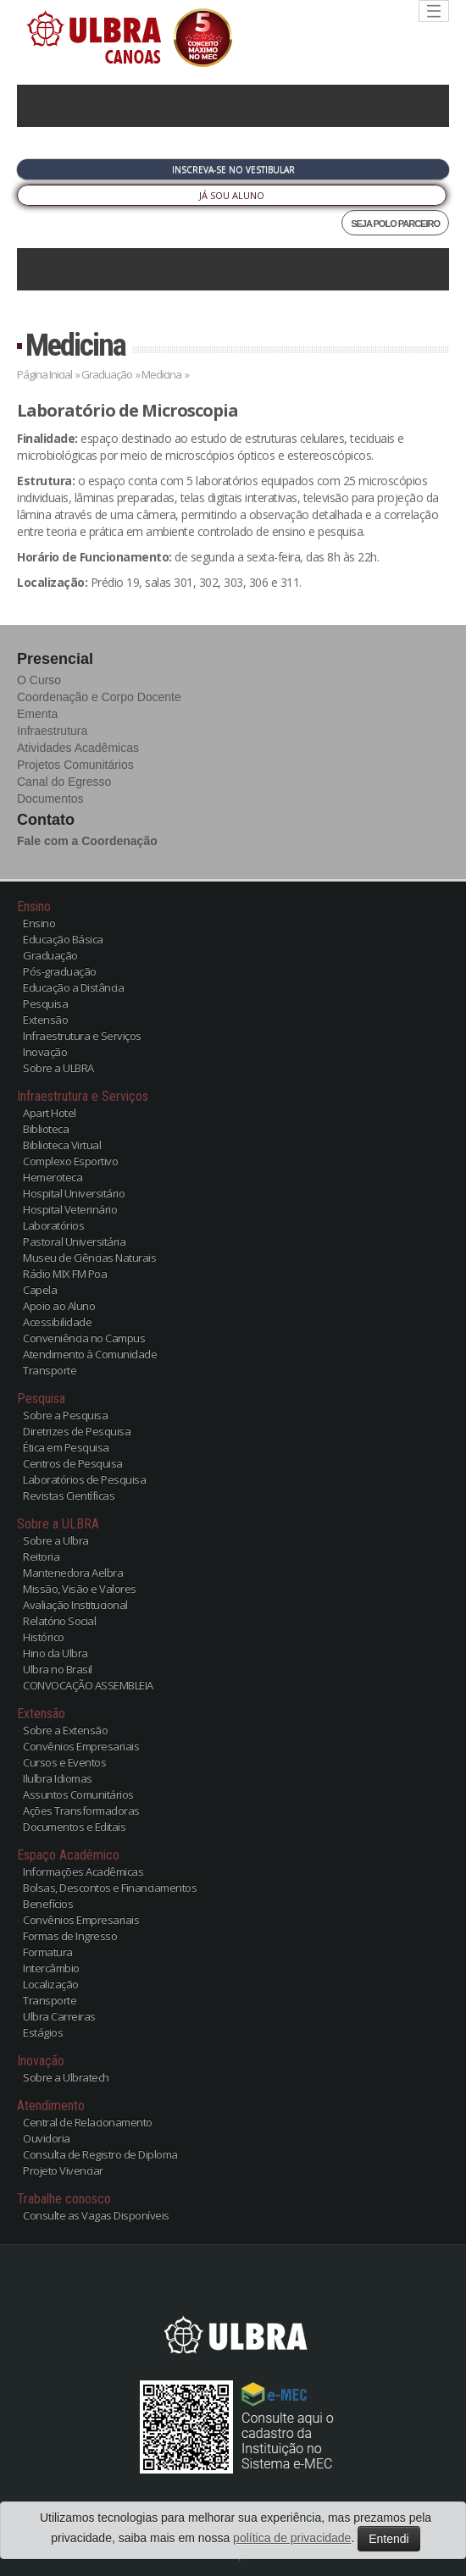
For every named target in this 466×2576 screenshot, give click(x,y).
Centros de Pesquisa (73, 1463)
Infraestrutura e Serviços (82, 1035)
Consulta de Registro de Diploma (100, 2154)
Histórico (43, 1637)
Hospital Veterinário (70, 1209)
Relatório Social (59, 1620)
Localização (51, 1984)
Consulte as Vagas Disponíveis (96, 2215)
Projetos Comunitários (75, 764)
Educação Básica (63, 939)
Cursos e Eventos (64, 1762)
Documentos (50, 798)
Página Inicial (44, 374)
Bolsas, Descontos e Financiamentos (110, 1887)
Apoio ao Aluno (59, 1305)
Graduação (106, 374)
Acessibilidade (57, 1321)
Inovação (45, 1051)
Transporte (49, 1370)
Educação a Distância (73, 987)
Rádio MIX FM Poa (65, 1273)
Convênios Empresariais (81, 1746)
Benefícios (48, 1903)
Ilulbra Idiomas (57, 1778)
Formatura (48, 1952)
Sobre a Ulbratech (66, 2077)
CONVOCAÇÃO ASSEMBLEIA (88, 1685)
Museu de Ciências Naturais (89, 1257)
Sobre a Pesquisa (65, 1415)
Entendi (388, 2539)
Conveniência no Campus (84, 1338)
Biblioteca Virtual (62, 1145)
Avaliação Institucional (75, 1604)
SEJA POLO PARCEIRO (395, 223)
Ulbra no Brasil (57, 1669)
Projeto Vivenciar (63, 2170)
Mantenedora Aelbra (73, 1572)
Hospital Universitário (74, 1193)
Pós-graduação (60, 971)
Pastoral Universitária (74, 1241)
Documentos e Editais (74, 1826)
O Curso (39, 680)
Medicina (75, 345)
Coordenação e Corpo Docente (99, 697)
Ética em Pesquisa (66, 1447)
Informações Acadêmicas (83, 1871)
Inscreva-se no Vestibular (233, 169)
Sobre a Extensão (65, 1730)
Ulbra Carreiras (59, 2016)
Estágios (43, 2032)
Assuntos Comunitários (78, 1794)
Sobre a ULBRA (58, 1067)
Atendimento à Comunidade (90, 1354)
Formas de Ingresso (70, 1935)
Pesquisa (45, 1003)
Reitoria (41, 1556)
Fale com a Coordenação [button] (87, 841)
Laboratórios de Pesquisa (84, 1479)
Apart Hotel (49, 1112)
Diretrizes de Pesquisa (76, 1431)
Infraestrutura (52, 731)
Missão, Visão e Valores (79, 1588)
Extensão (45, 1019)
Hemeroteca (52, 1177)
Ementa (37, 714)
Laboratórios (53, 1225)
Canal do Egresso (64, 781)
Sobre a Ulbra (56, 1540)
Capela (40, 1289)
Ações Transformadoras (81, 1810)
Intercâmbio (51, 1968)
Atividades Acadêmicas (78, 748)
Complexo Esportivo (70, 1161)
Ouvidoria (46, 2138)
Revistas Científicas (68, 1495)
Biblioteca (46, 1128)
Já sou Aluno (231, 195)
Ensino (39, 923)
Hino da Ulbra (55, 1653)
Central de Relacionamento (88, 2122)
